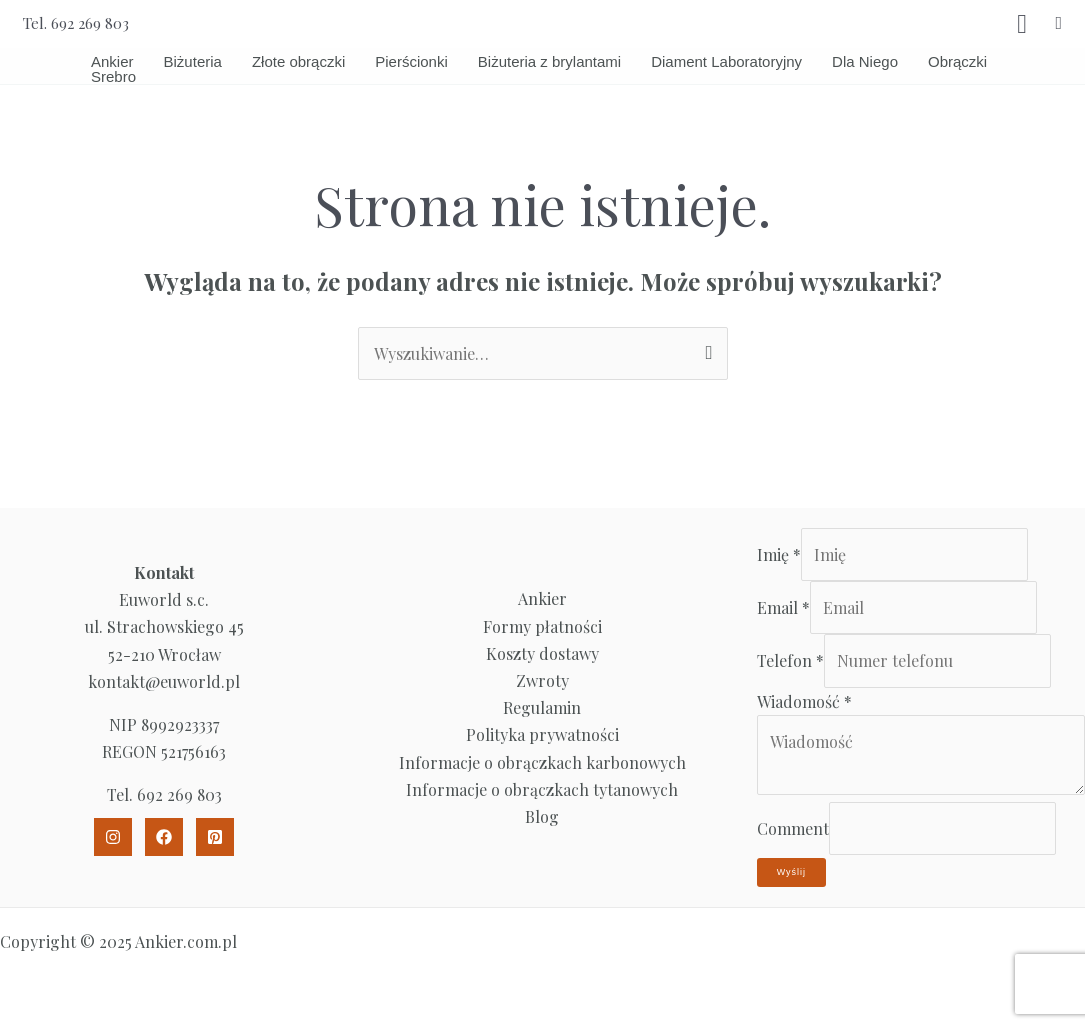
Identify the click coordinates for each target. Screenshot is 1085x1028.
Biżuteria (193, 61)
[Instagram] (113, 837)
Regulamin (542, 707)
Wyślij (791, 872)
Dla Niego (865, 61)
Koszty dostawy (542, 653)
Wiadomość (804, 701)
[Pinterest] (215, 837)
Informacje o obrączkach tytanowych (542, 789)
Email (783, 607)
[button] (1058, 23)
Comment (793, 828)
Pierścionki (411, 61)
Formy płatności (542, 626)
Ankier (112, 61)
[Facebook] (164, 837)
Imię (779, 554)
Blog (542, 816)
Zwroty (542, 680)
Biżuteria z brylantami (549, 61)
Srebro (113, 76)
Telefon (790, 660)
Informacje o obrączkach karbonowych (542, 762)
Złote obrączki (298, 61)
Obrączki (957, 61)
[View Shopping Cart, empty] (1022, 24)
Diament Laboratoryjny (726, 61)
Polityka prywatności (542, 734)
